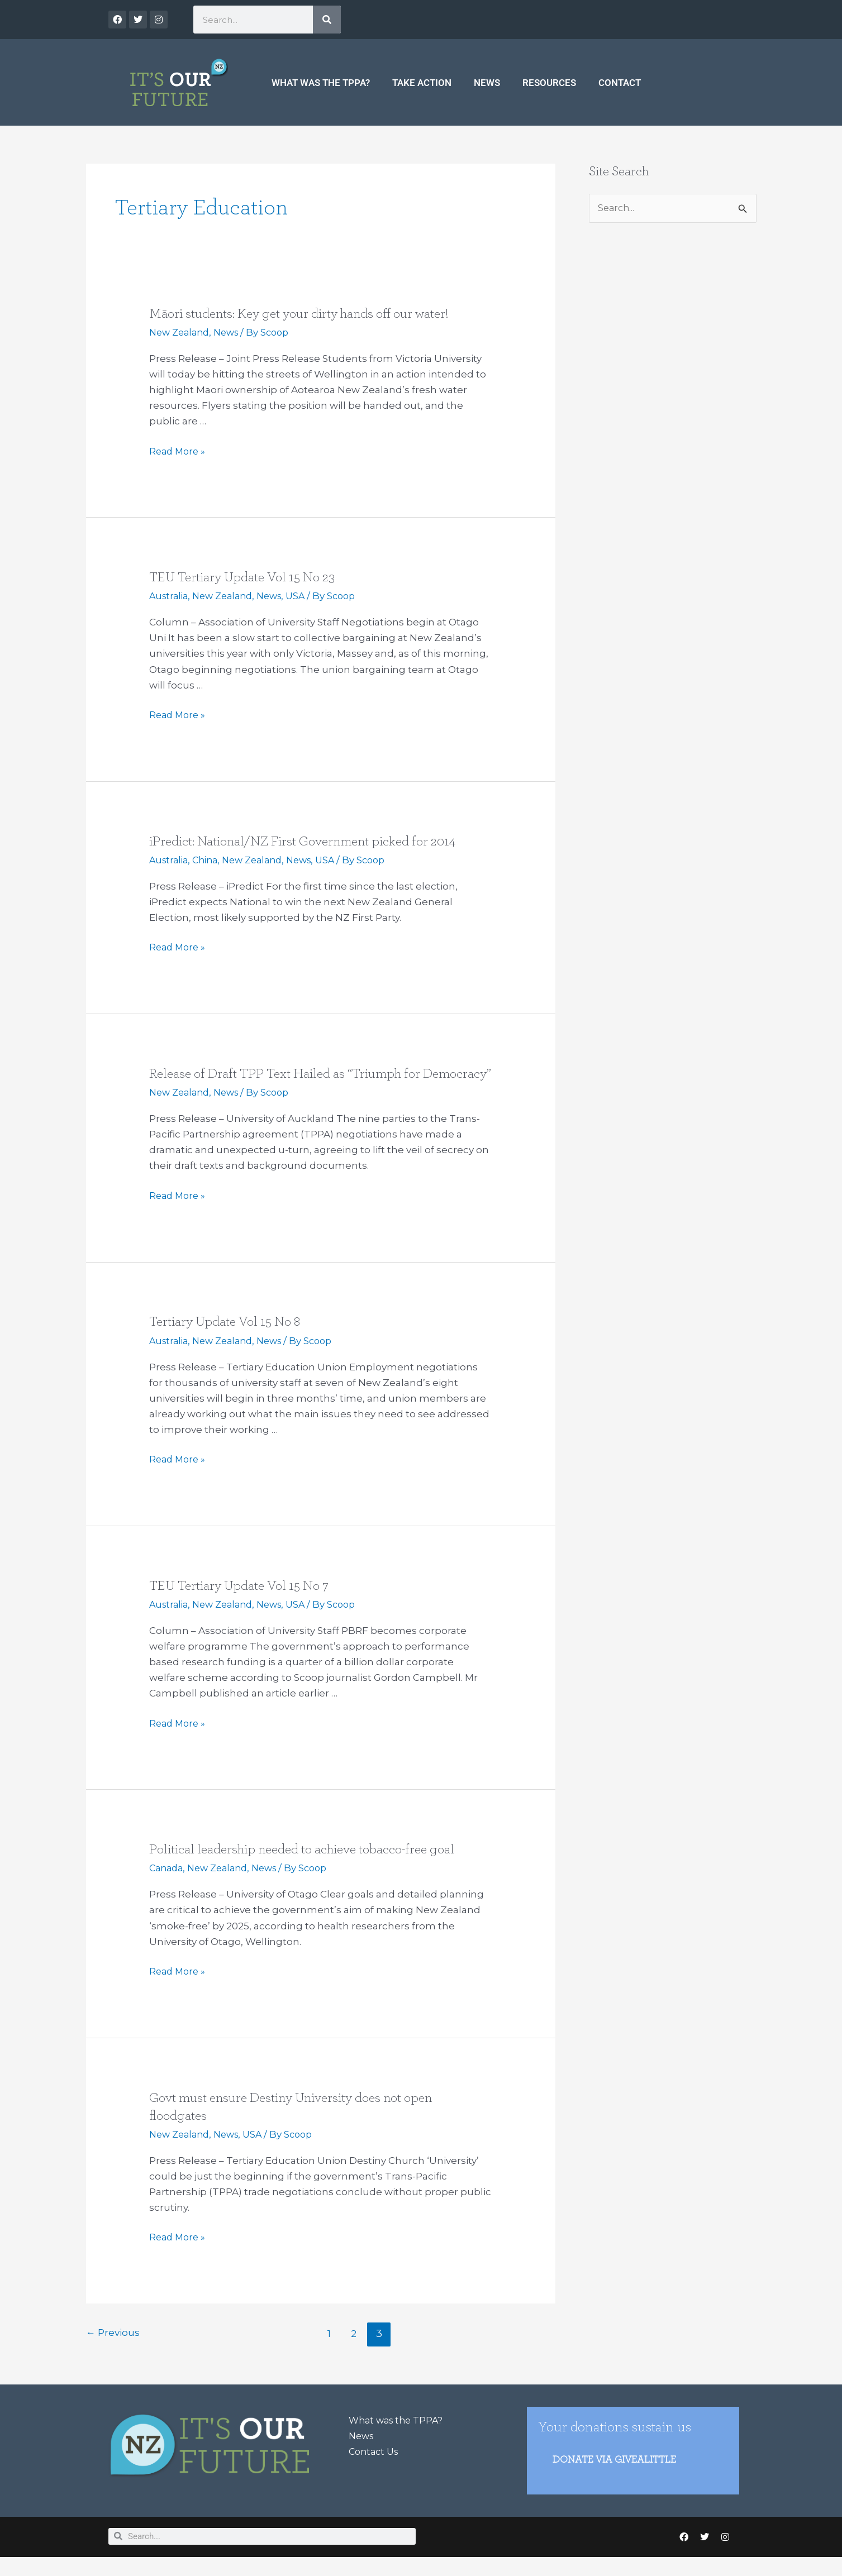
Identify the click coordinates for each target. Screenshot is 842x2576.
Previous (114, 2349)
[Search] (327, 20)
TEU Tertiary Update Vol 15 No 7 (245, 1602)
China (209, 859)
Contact (619, 82)
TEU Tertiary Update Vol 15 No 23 (248, 577)
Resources (549, 82)
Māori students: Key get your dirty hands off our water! (309, 313)
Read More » (178, 451)
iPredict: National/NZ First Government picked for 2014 (312, 840)
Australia (170, 595)
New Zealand (181, 332)
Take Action (421, 82)
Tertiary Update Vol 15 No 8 (230, 1338)
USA (307, 595)
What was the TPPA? (321, 82)
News (487, 82)
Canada (167, 1884)
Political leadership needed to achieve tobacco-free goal (312, 1865)
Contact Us (375, 2467)
